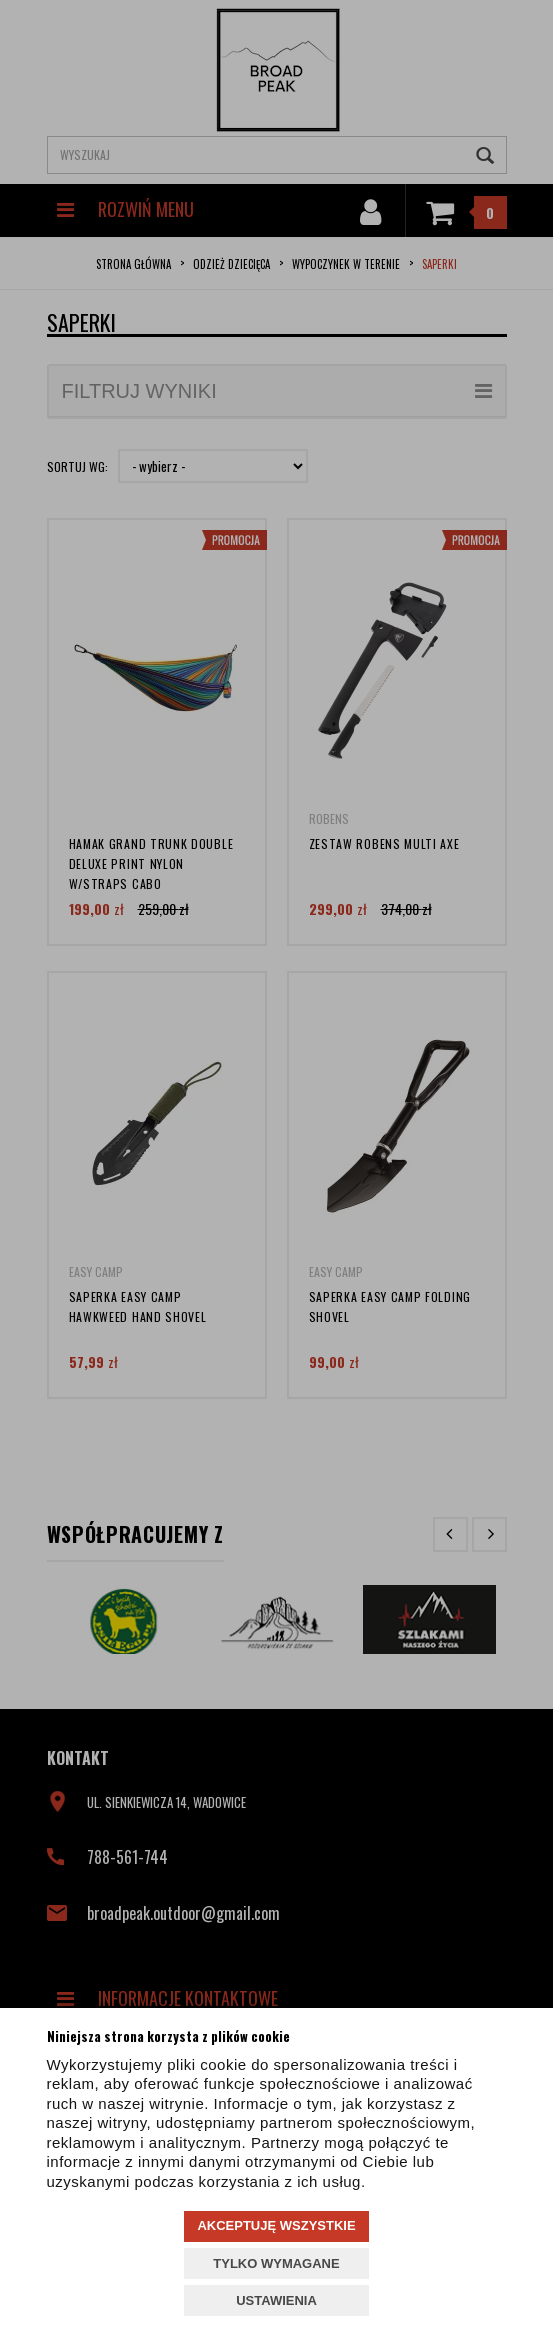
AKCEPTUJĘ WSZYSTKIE (276, 2225)
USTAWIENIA (276, 2300)
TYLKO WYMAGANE (276, 2263)
